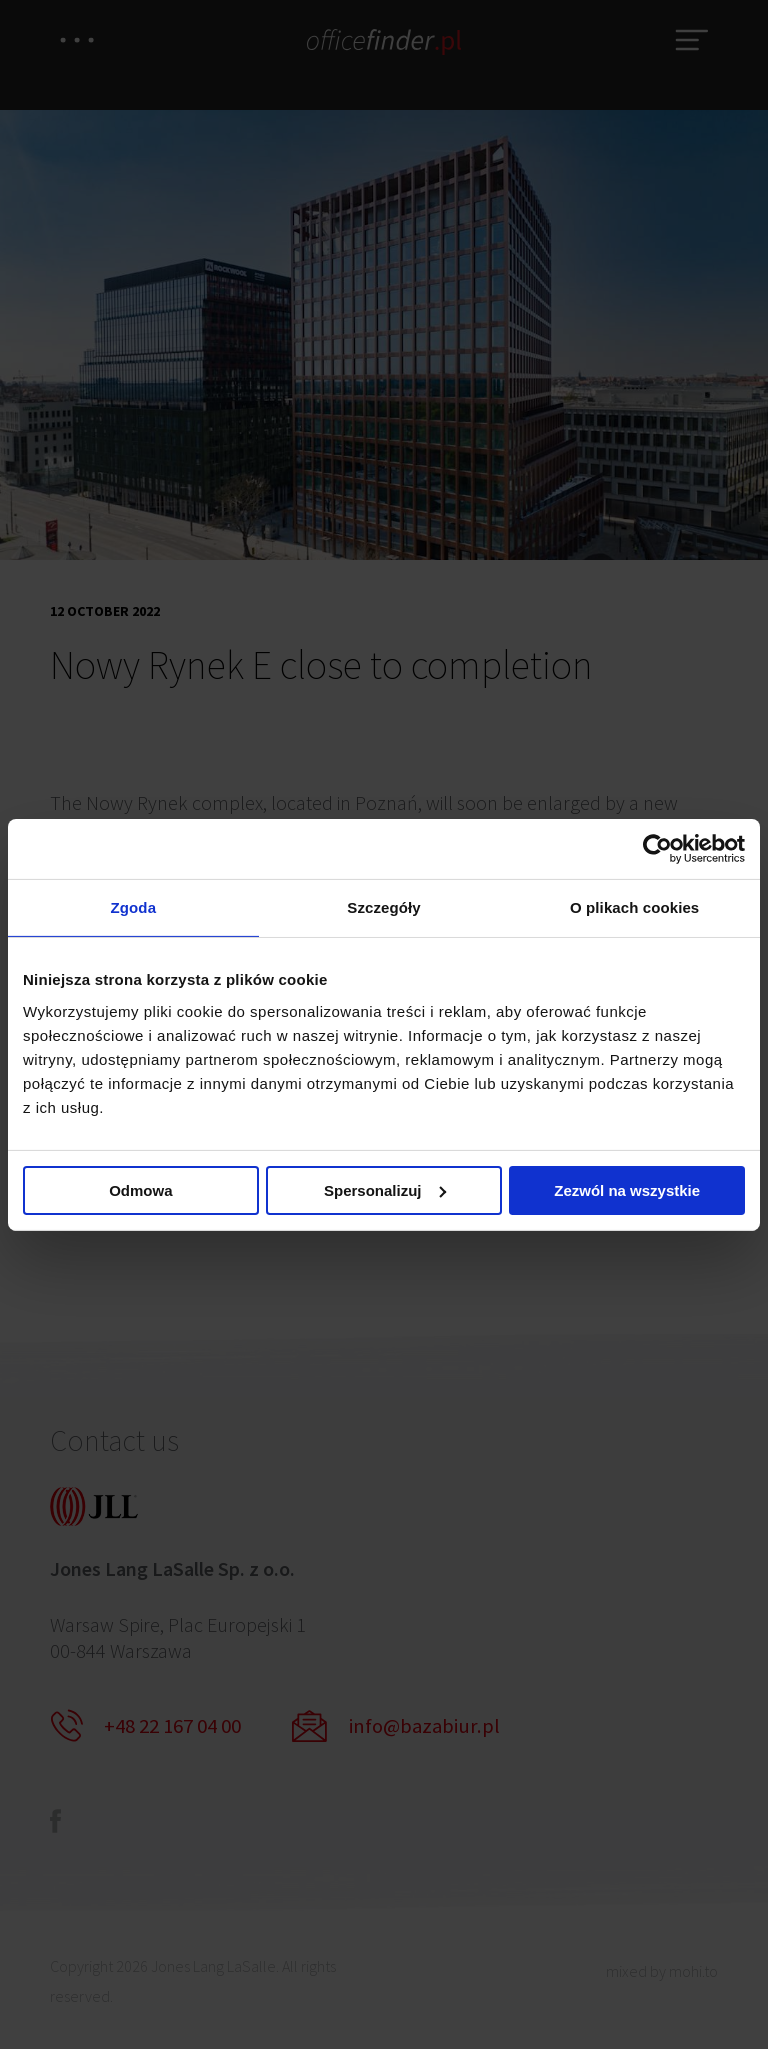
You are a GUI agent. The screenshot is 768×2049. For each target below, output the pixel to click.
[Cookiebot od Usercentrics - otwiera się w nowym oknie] (657, 847)
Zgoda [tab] (134, 907)
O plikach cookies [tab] (634, 907)
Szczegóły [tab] (383, 907)
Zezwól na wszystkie (627, 1191)
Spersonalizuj (385, 1191)
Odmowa (140, 1191)
